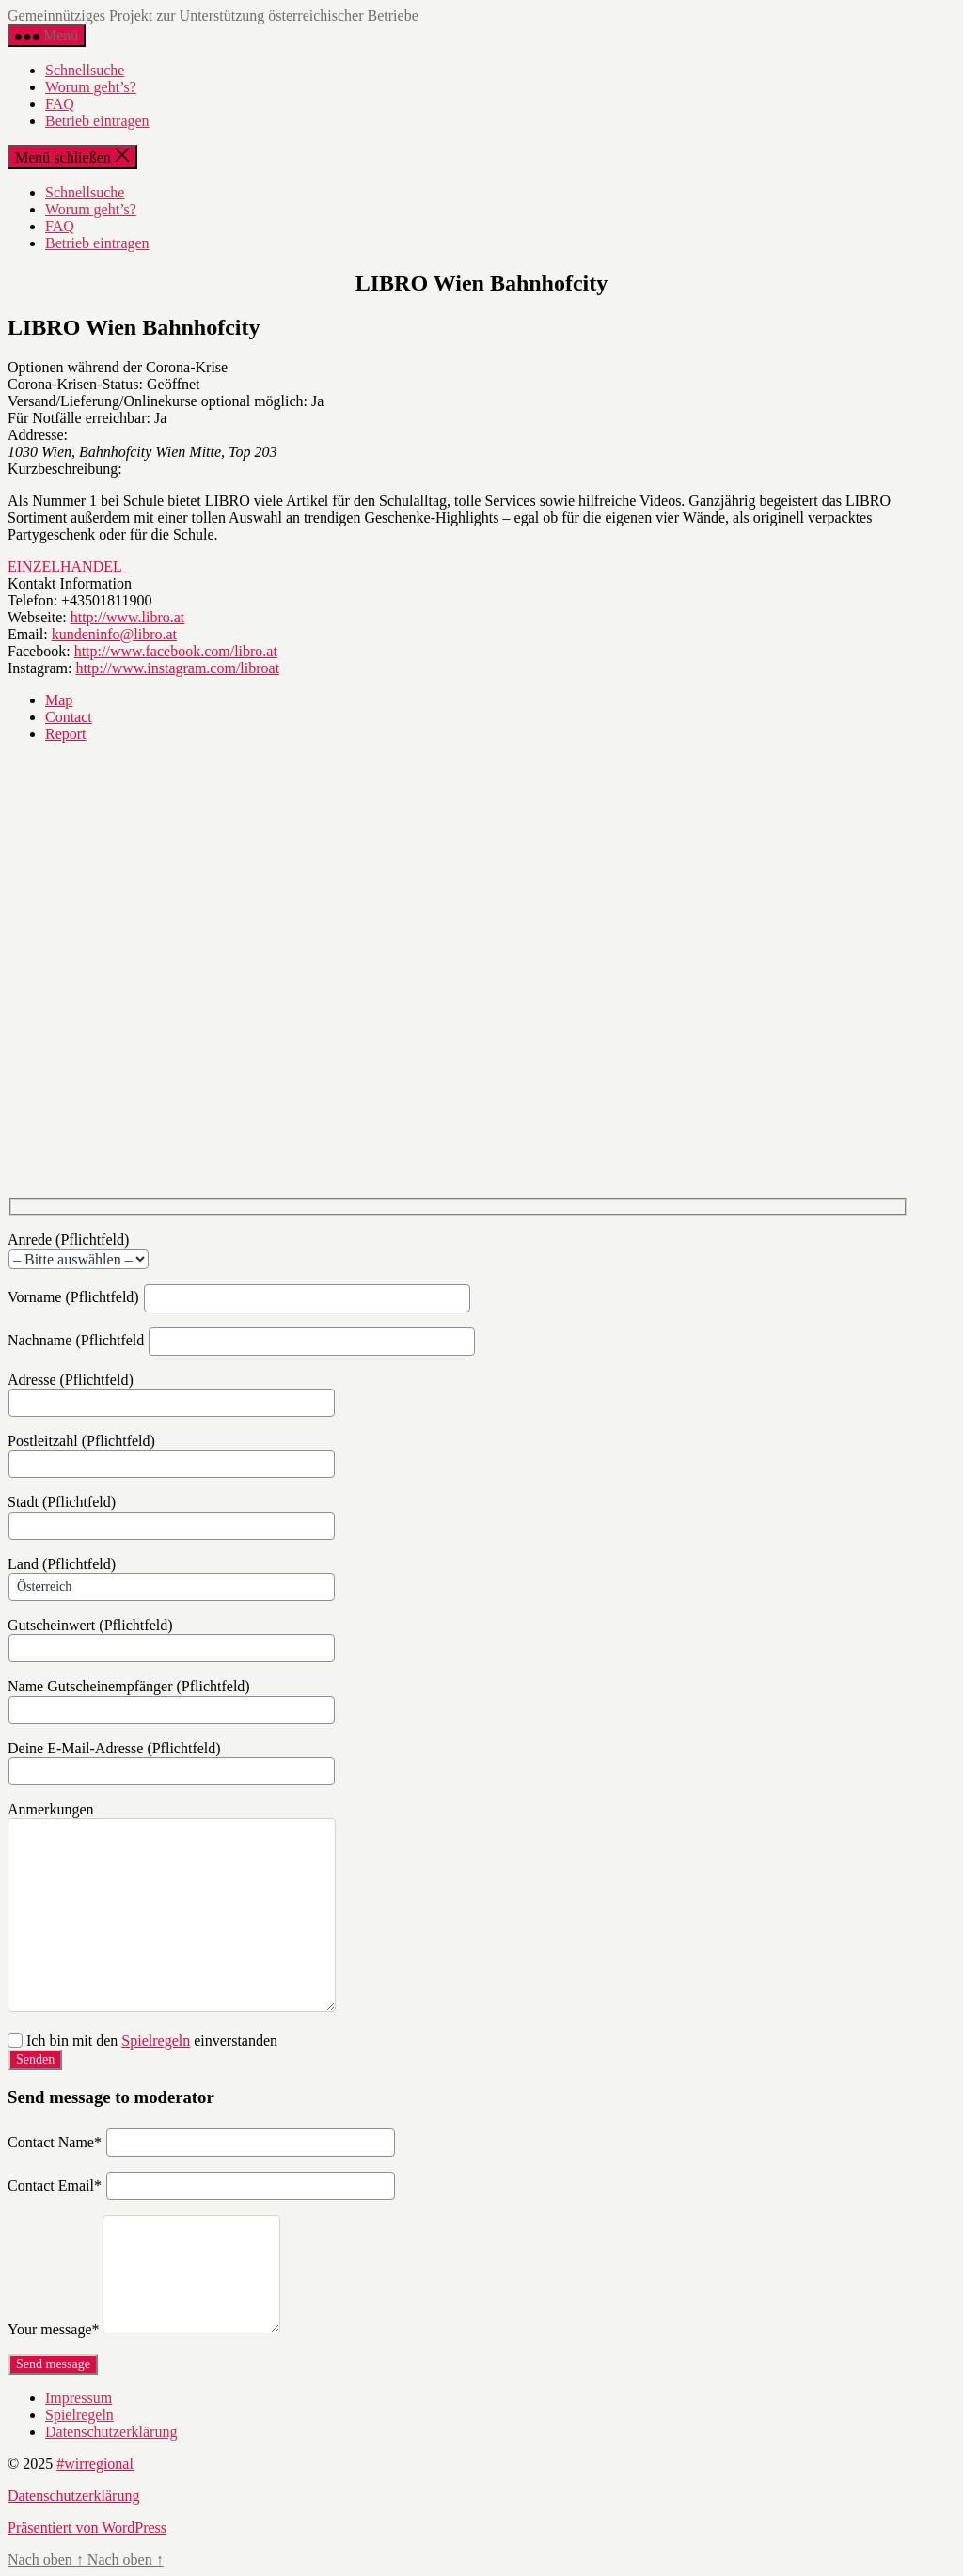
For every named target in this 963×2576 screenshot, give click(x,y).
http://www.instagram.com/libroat (177, 668)
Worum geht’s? (90, 87)
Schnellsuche (84, 70)
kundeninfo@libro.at (114, 634)
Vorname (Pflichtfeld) (239, 1297)
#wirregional (95, 2464)
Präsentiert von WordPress (87, 2528)
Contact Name (55, 2143)
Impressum (78, 2398)
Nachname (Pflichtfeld (242, 1340)
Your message (53, 2330)
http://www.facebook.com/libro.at (175, 651)
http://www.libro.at (128, 617)
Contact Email (55, 2186)
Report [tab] (66, 734)
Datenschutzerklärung (111, 2432)
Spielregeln (155, 2041)
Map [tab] (58, 700)
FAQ (59, 104)
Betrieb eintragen (97, 121)
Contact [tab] (68, 717)
